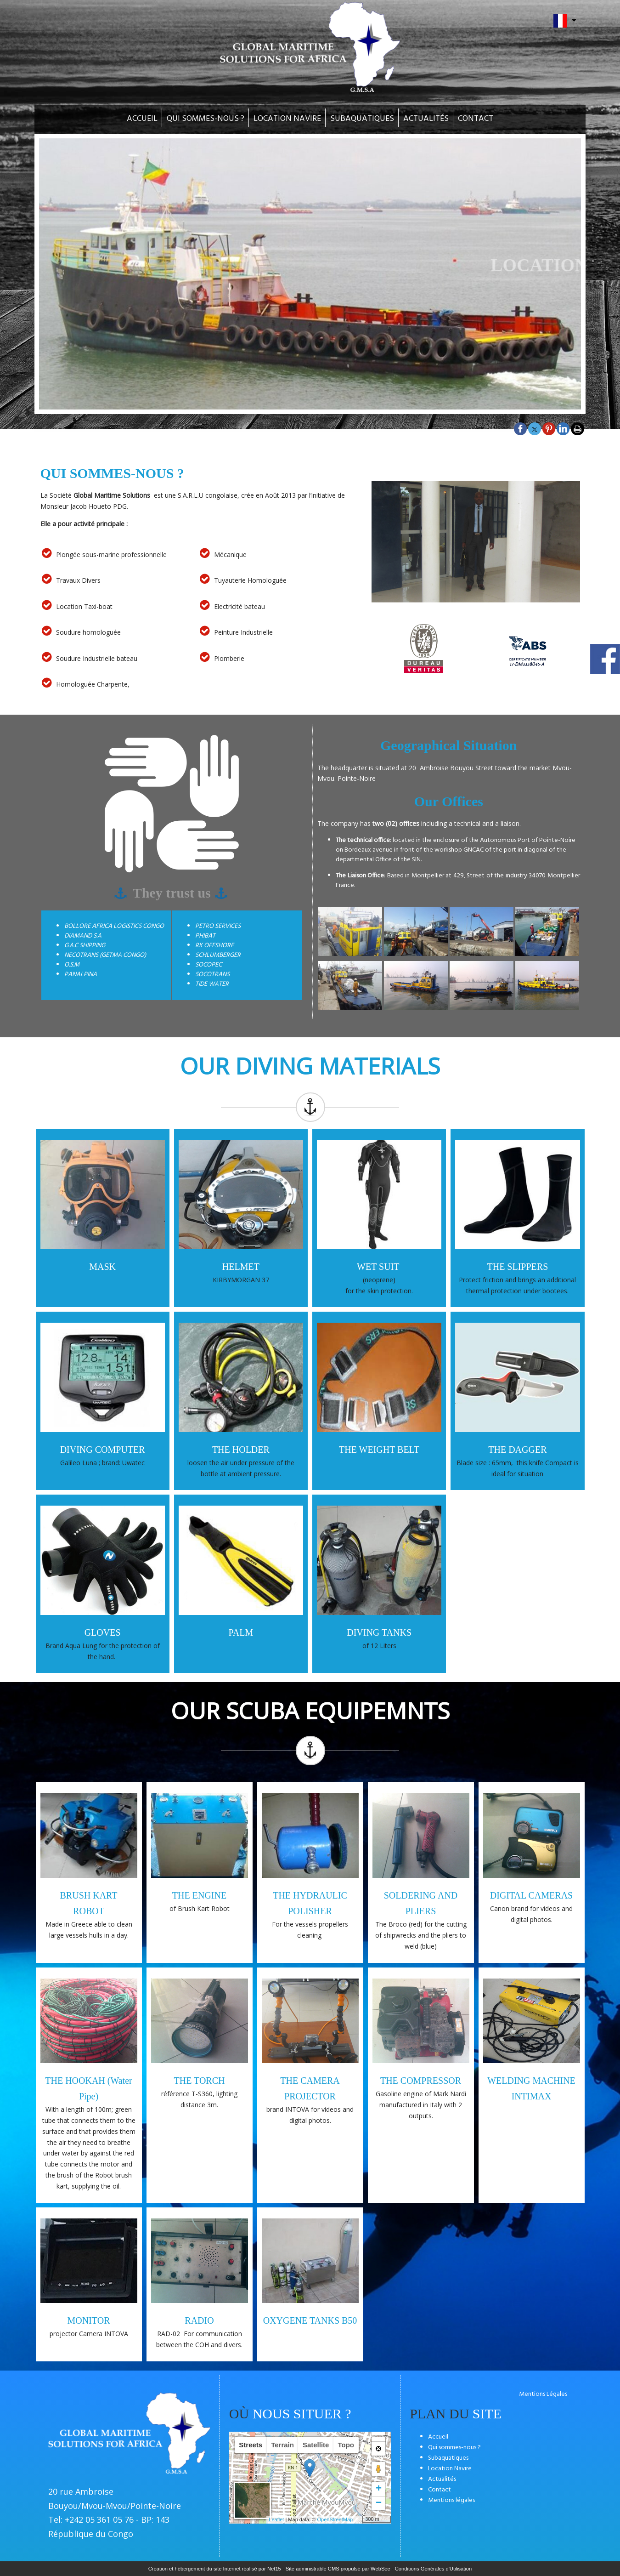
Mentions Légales (543, 2394)
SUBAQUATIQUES (362, 118)
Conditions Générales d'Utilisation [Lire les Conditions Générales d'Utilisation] (433, 2568)
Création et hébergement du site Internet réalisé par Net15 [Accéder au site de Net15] (214, 2568)
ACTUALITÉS (426, 118)
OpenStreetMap (335, 2519)
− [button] (379, 2503)
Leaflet (276, 2519)
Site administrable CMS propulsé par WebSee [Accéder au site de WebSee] (338, 2568)
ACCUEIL (142, 118)
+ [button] (379, 2489)
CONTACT (475, 118)
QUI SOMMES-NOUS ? (205, 118)
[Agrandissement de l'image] (350, 954)
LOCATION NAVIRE (287, 118)
